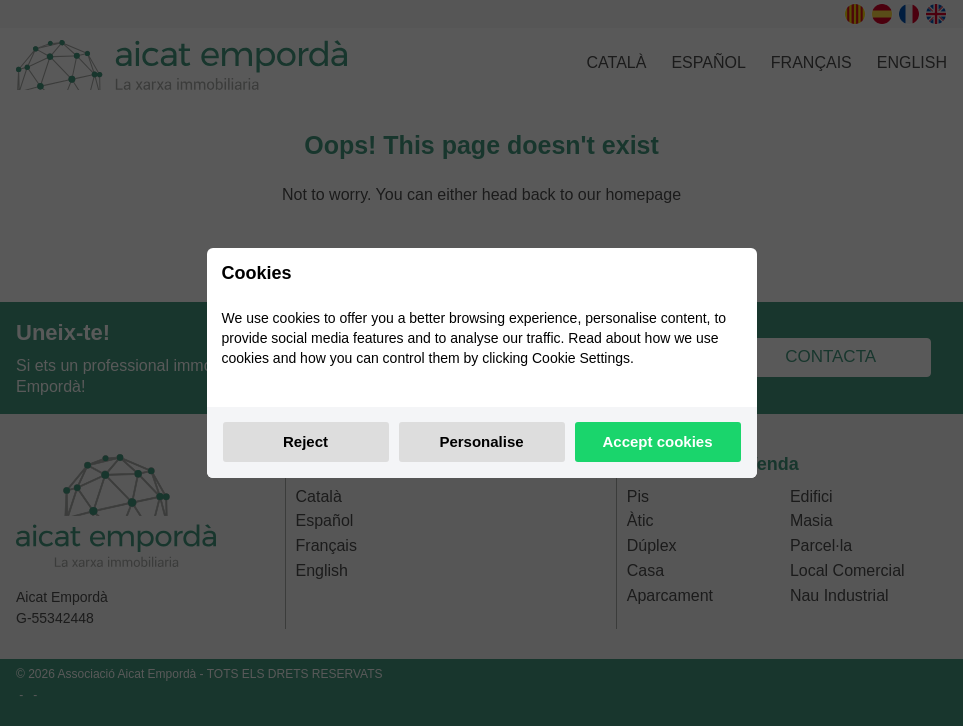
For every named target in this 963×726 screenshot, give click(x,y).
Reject (305, 441)
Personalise (481, 441)
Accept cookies (657, 441)
